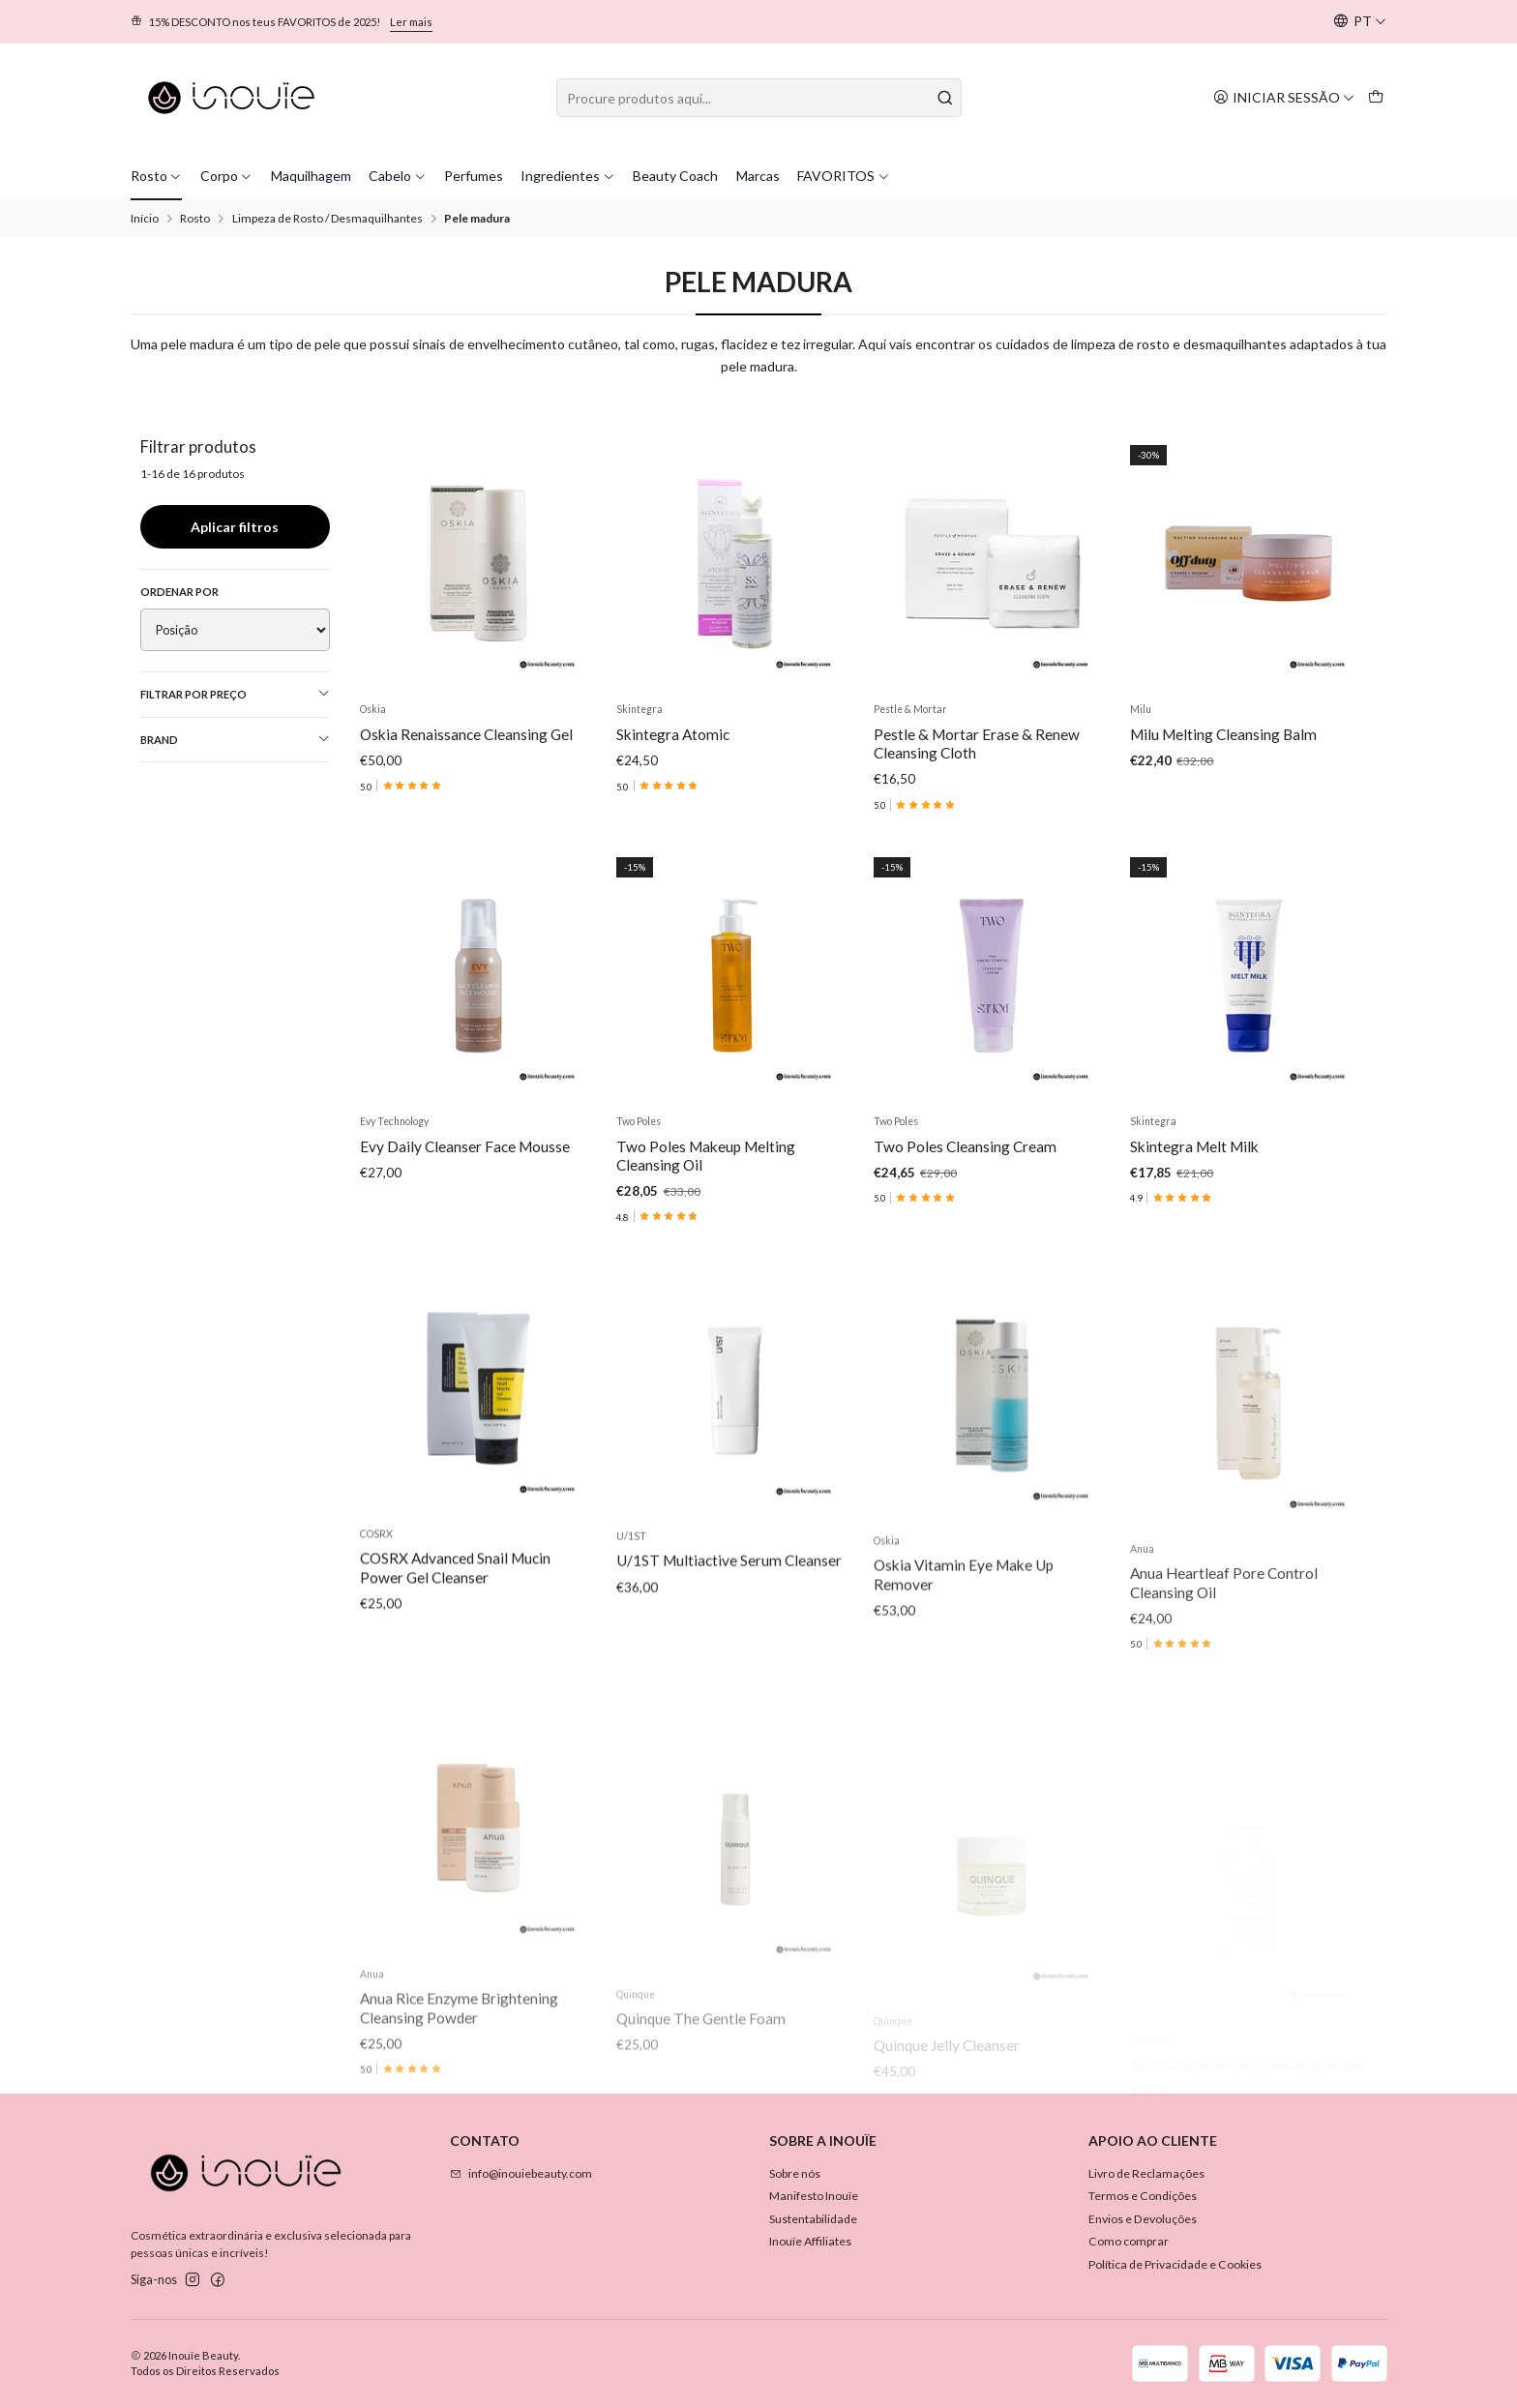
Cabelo (398, 175)
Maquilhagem (311, 175)
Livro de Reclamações (1146, 2173)
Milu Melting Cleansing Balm (1223, 734)
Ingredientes (568, 175)
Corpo (226, 175)
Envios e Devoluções (1142, 2219)
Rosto (157, 175)
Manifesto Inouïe (813, 2195)
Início (145, 218)
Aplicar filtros (235, 527)
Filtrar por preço (235, 693)
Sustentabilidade (813, 2219)
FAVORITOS (843, 175)
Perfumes (473, 175)
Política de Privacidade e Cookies (1175, 2264)
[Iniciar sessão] (1283, 97)
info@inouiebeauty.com (521, 2173)
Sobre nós (794, 2173)
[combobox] (759, 97)
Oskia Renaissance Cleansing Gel (466, 734)
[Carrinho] (1375, 97)
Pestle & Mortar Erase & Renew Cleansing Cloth (977, 743)
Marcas (758, 175)
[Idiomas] (1359, 22)
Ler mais (411, 21)
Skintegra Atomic (672, 734)
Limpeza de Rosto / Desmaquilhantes (327, 218)
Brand (235, 739)
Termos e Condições (1142, 2195)
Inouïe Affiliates (810, 2241)
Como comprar (1128, 2241)
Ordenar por (179, 591)
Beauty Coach (675, 175)
